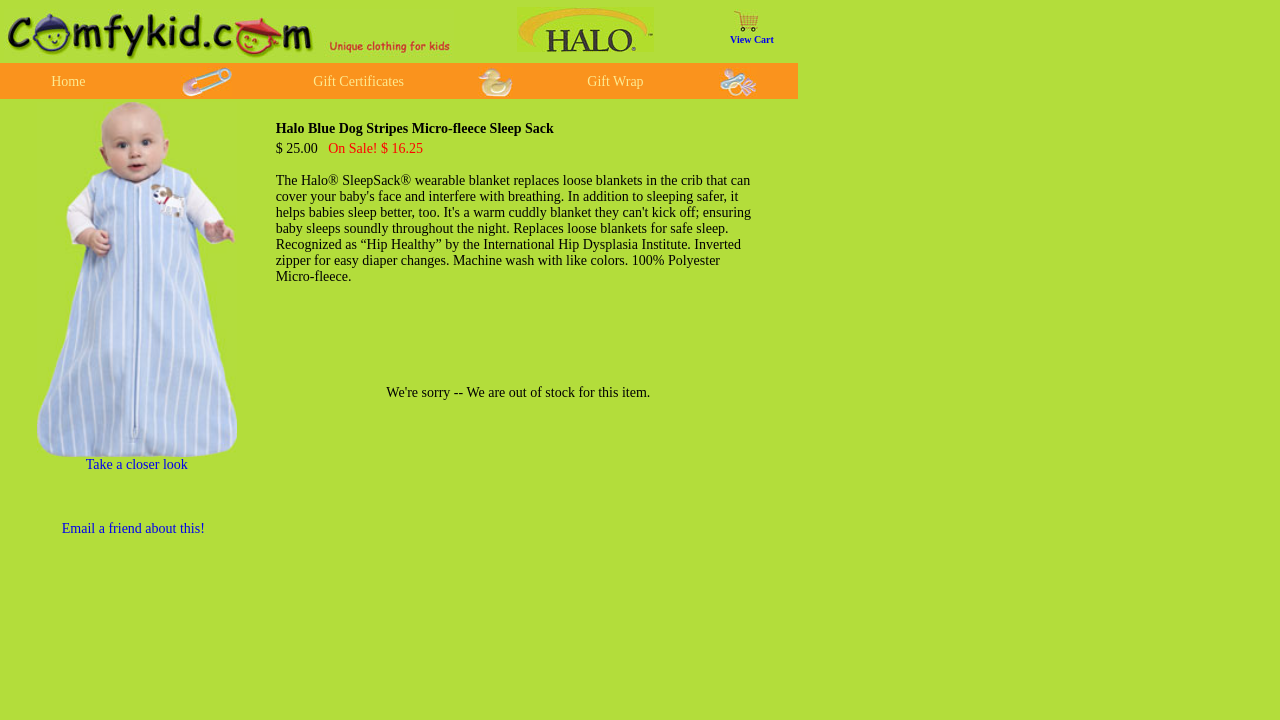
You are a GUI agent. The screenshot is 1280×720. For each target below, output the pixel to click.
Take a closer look (137, 464)
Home (68, 81)
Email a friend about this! (133, 528)
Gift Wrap (615, 81)
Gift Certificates (358, 81)
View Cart (752, 39)
